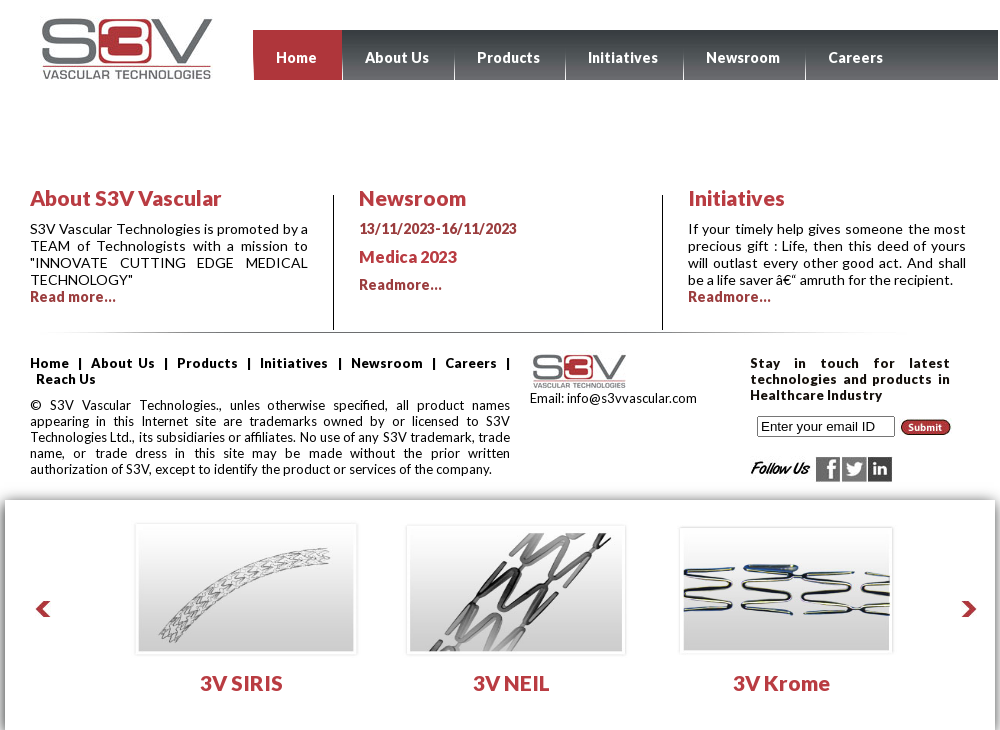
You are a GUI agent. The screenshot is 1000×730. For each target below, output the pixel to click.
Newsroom (743, 57)
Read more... (73, 296)
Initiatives (623, 57)
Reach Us (66, 379)
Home (296, 57)
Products (508, 57)
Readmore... (498, 256)
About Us (397, 57)
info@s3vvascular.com (630, 398)
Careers (855, 57)
